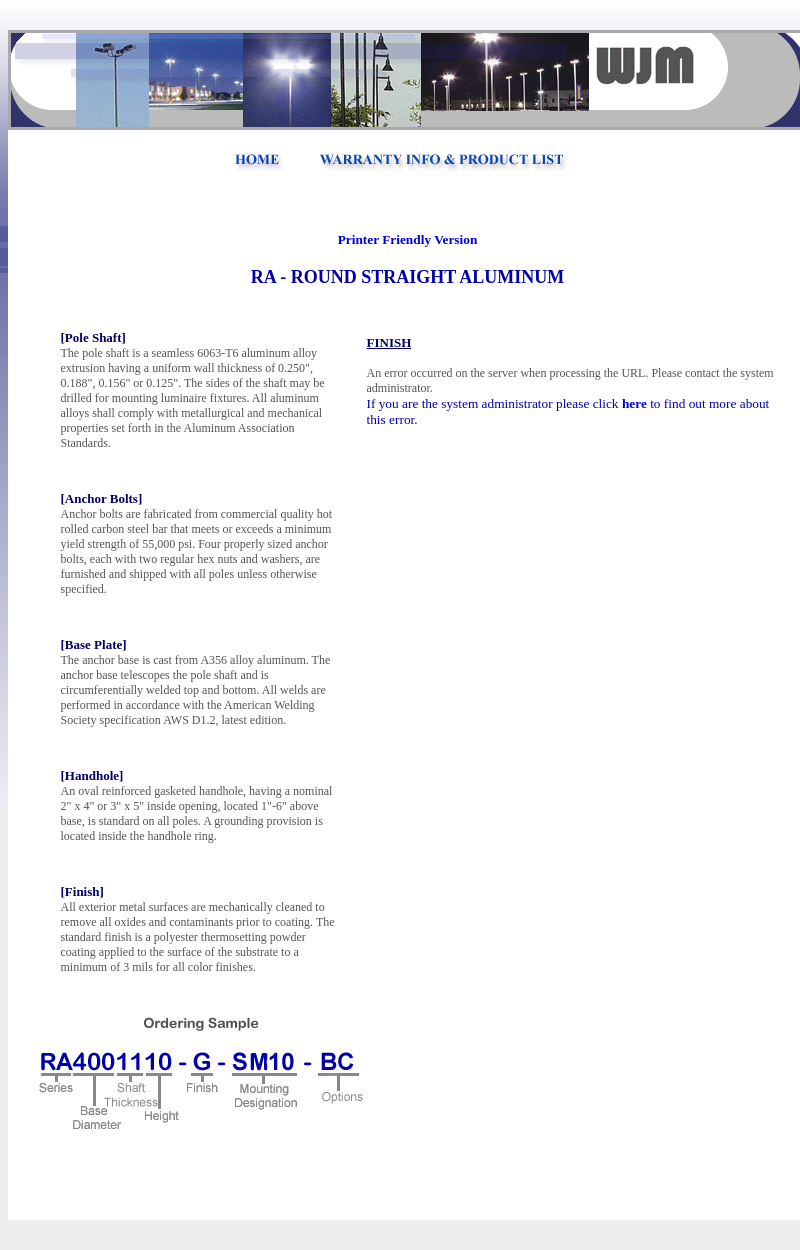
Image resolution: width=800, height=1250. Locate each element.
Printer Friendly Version (408, 239)
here (634, 403)
